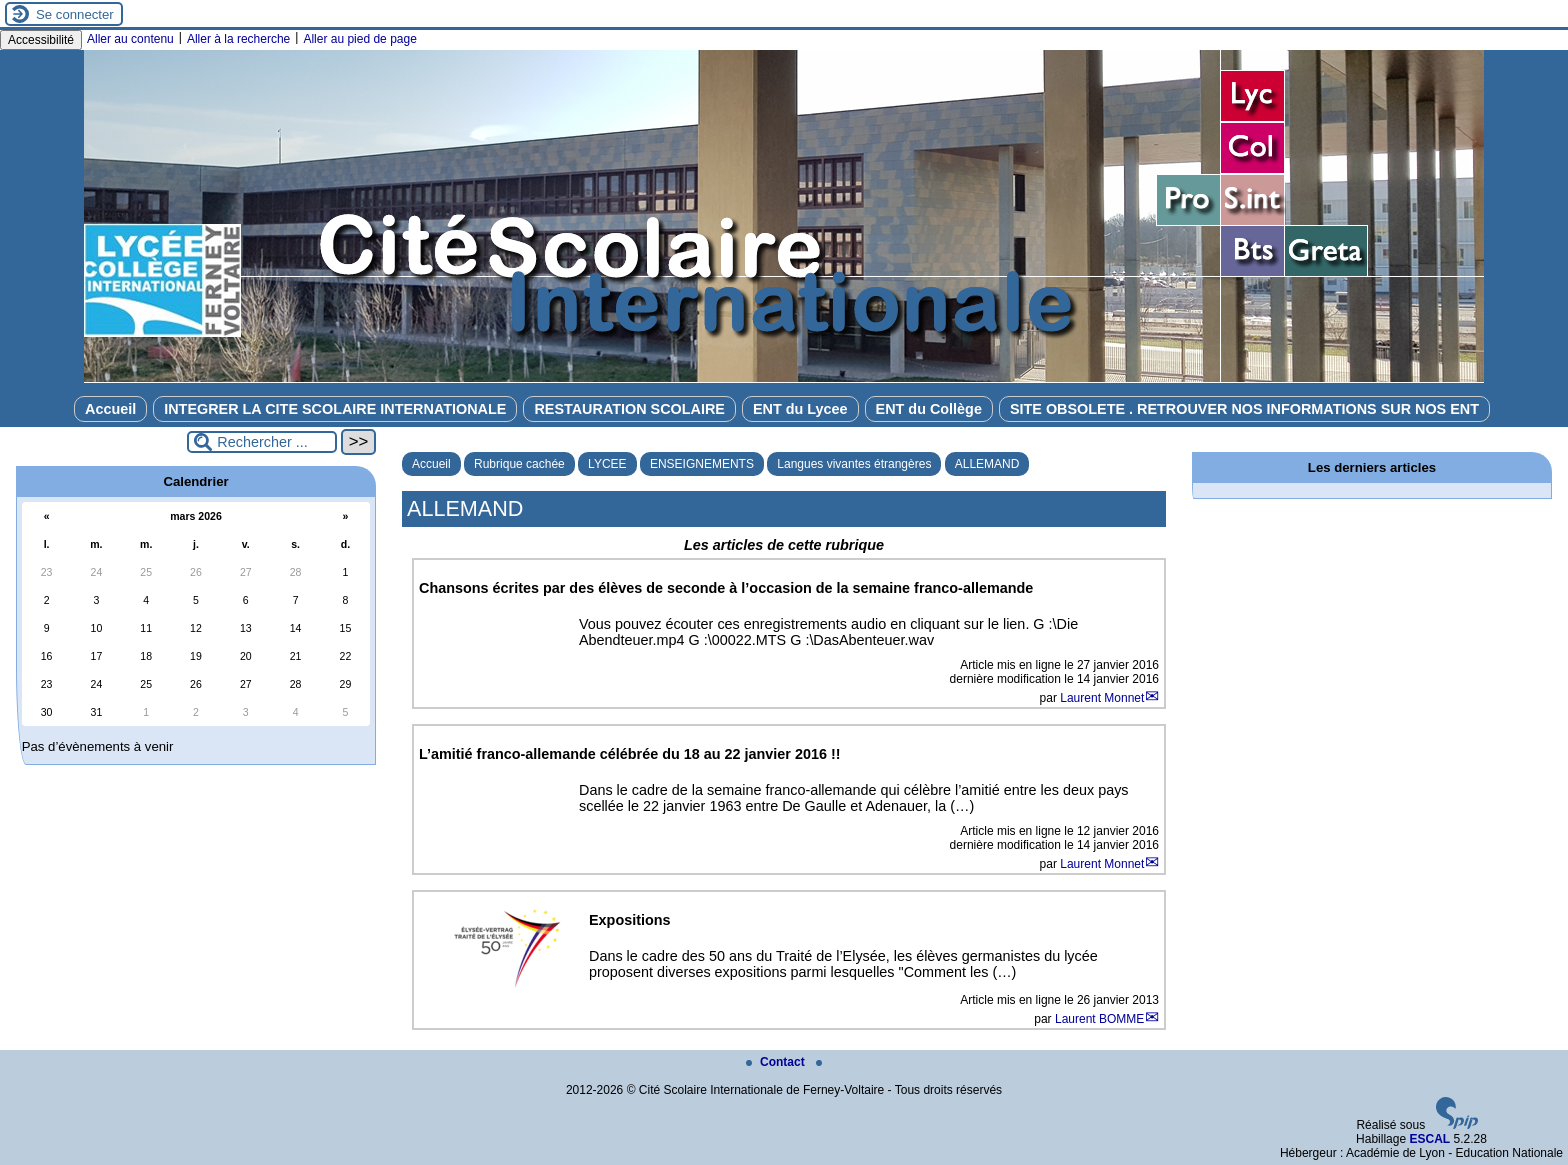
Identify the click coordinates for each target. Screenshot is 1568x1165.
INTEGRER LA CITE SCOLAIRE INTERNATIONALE (335, 409)
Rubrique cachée (519, 464)
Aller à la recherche (238, 39)
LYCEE (607, 464)
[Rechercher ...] (262, 442)
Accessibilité (41, 40)
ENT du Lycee (800, 409)
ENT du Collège (929, 409)
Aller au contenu (130, 39)
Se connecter (75, 14)
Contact (777, 1062)
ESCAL (1429, 1139)
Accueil (110, 409)
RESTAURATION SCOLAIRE (629, 409)
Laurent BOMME (1099, 1019)
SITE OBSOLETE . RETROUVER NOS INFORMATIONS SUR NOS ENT (1244, 409)
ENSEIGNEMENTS (702, 464)
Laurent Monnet (1102, 698)
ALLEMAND (987, 464)
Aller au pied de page (359, 39)
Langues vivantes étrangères (854, 464)
